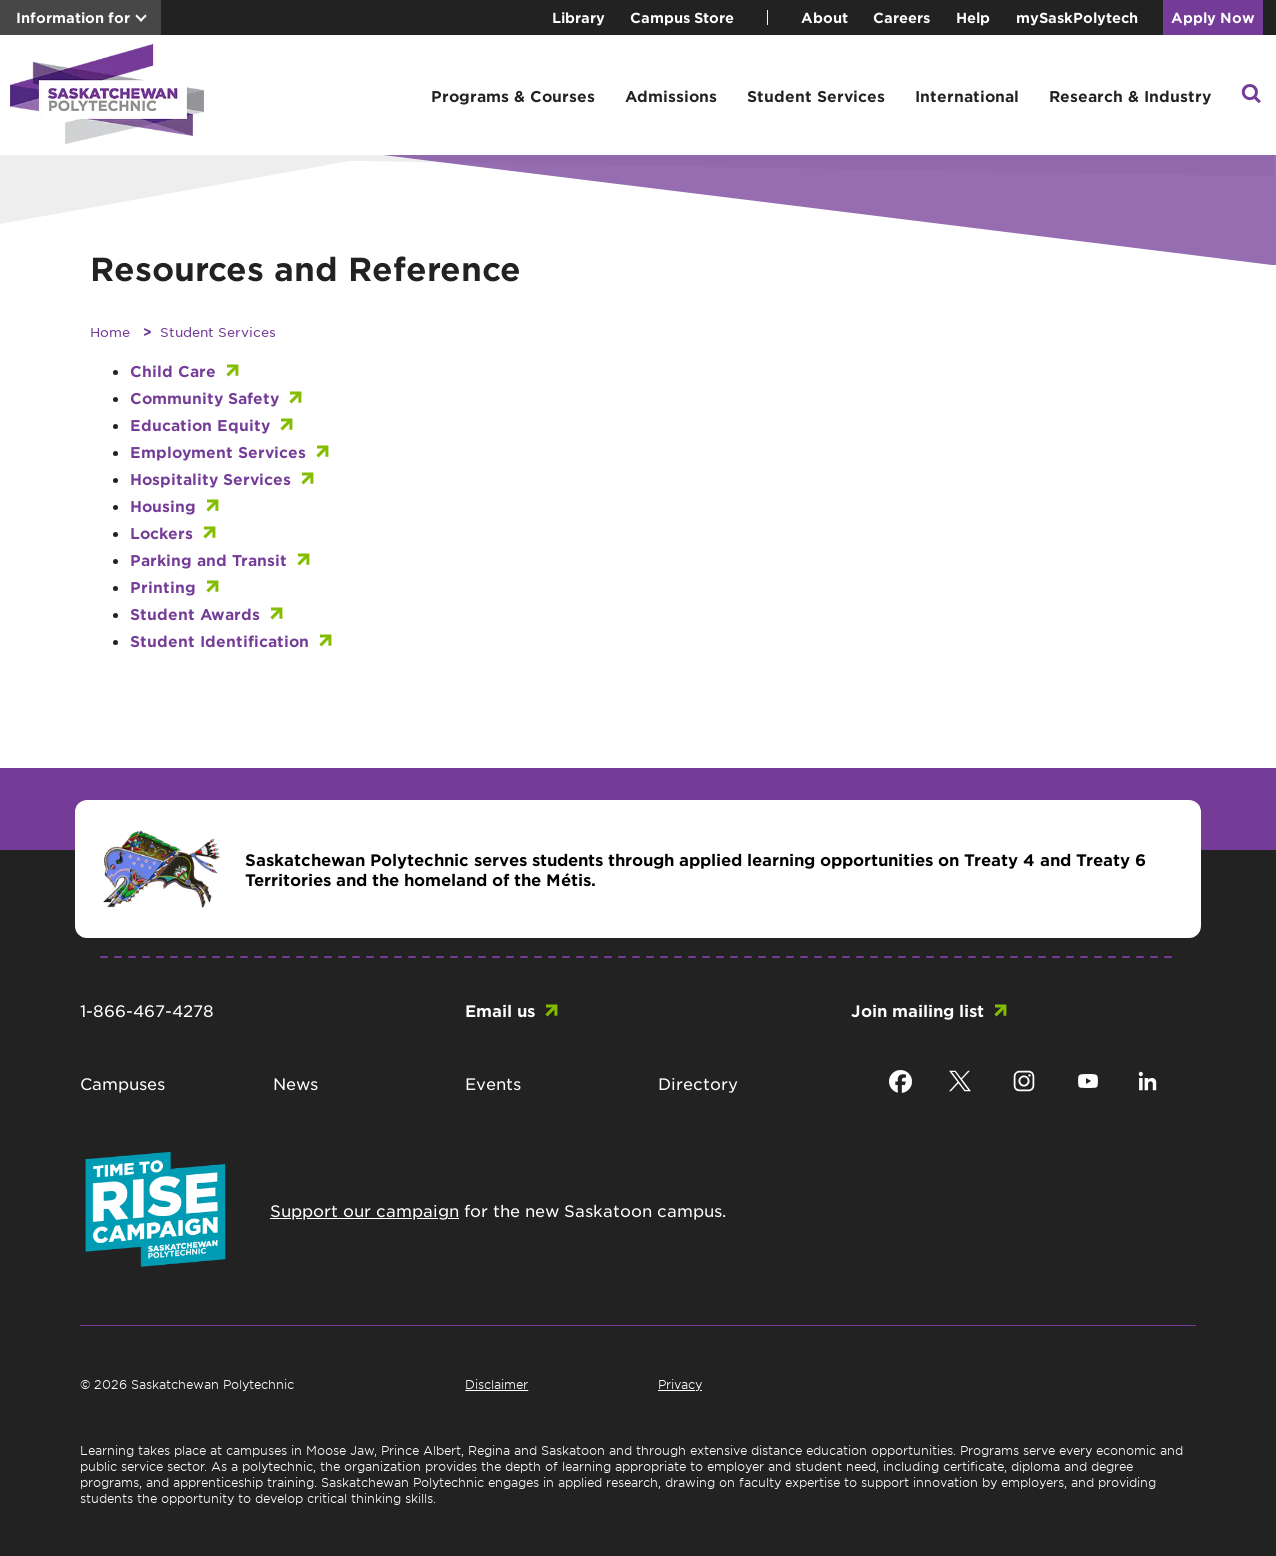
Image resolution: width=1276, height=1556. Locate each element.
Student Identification (219, 640)
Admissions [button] (671, 95)
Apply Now (1213, 17)
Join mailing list (917, 1010)
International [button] (967, 95)
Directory (698, 1083)
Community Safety (204, 397)
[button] (1251, 95)
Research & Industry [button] (1130, 95)
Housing (163, 505)
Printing (163, 586)
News (295, 1083)
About (824, 17)
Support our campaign (364, 1210)
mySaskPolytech (1077, 17)
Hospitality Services (210, 478)
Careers (901, 17)
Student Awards (195, 613)
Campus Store (682, 17)
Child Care (173, 370)
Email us (500, 1010)
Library (578, 17)
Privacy (680, 1384)
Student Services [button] (816, 95)
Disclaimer (496, 1384)
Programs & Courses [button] (513, 95)
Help (973, 17)
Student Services (218, 331)
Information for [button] (73, 17)
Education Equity (200, 424)
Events (493, 1083)
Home (110, 331)
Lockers (161, 532)
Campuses (122, 1083)
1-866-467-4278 (147, 1010)
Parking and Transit (208, 559)
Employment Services (218, 451)
